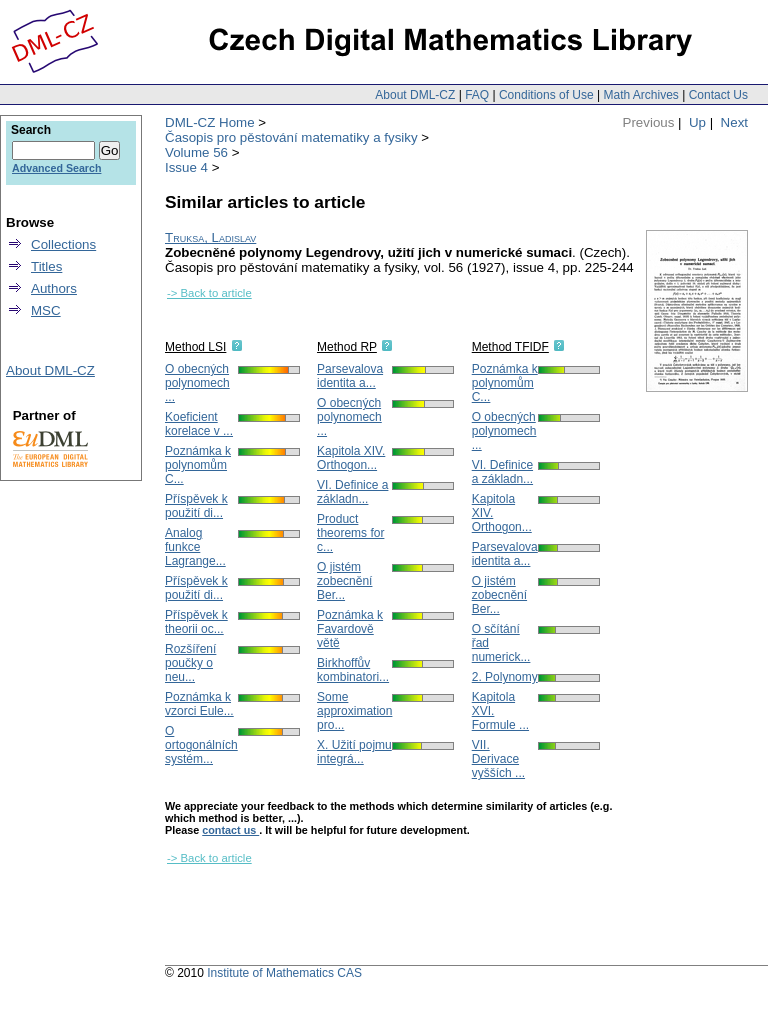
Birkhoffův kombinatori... (353, 670)
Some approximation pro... (354, 711)
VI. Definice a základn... (352, 492)
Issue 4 (186, 167)
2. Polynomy (505, 677)
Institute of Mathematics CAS (284, 973)
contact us (230, 830)
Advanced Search (56, 168)
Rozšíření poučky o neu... (190, 663)
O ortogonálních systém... (201, 745)
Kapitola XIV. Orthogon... (351, 458)
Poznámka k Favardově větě (350, 629)
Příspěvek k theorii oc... (196, 622)
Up (697, 122)
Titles (46, 266)
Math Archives (640, 95)
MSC (46, 310)
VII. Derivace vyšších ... (498, 759)
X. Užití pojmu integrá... (354, 752)
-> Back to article (209, 293)
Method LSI (195, 347)
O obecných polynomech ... (197, 383)
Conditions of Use (546, 95)
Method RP (347, 347)
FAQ (477, 95)
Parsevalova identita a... (350, 376)
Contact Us (718, 95)
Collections (63, 244)
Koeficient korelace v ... (199, 424)
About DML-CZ (415, 95)
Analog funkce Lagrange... (195, 547)
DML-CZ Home (210, 122)
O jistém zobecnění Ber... (344, 581)
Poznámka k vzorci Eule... (199, 704)
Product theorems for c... (350, 533)
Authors (54, 288)
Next (734, 122)
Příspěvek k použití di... (196, 506)
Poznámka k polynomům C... (198, 465)
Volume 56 (196, 152)
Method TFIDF (510, 347)
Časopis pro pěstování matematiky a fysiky (291, 137)
